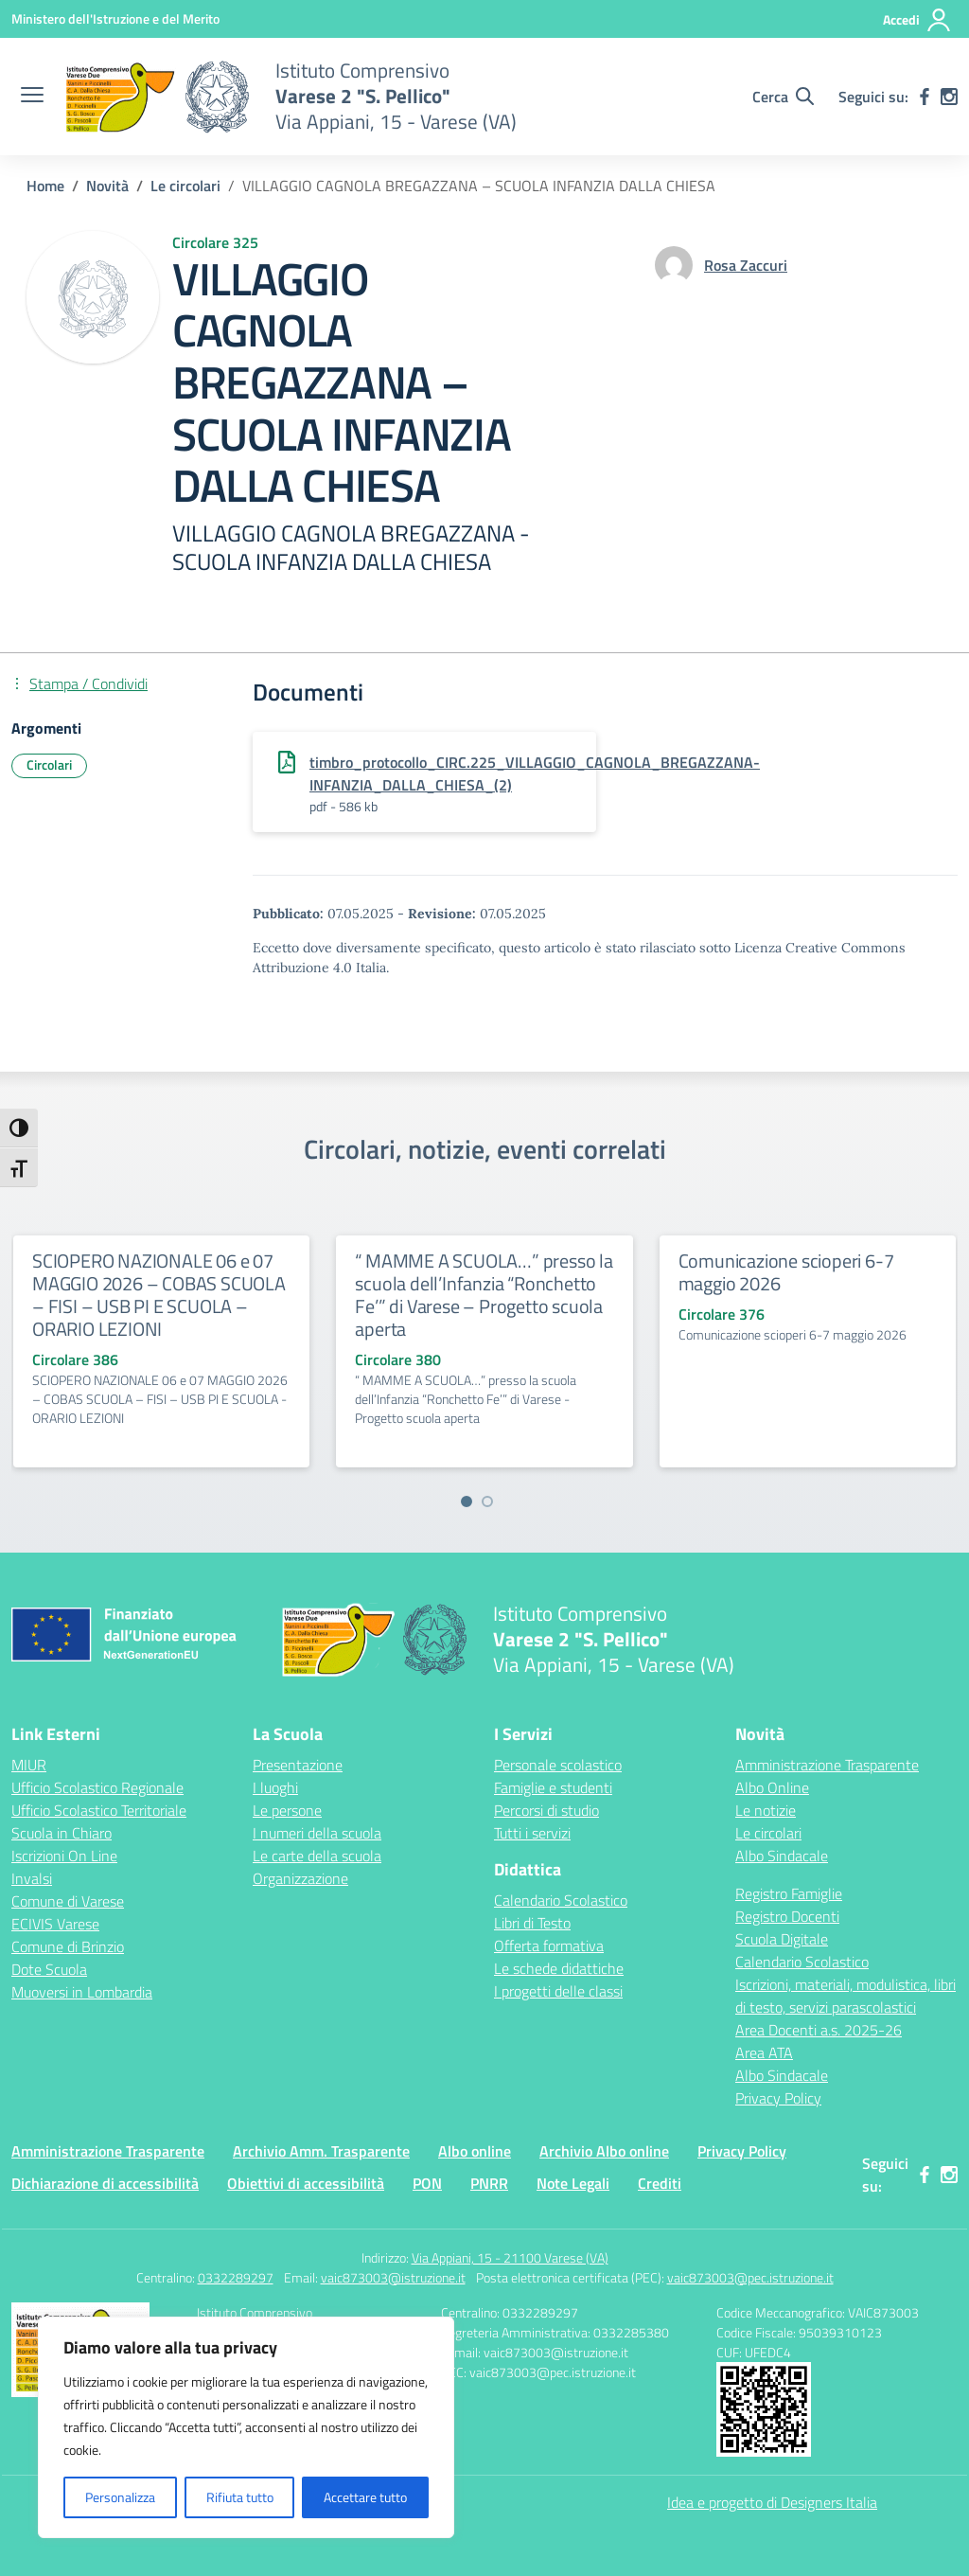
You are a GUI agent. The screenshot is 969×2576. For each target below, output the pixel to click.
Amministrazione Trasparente (827, 1764)
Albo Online (772, 1787)
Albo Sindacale (781, 1855)
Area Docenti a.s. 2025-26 (818, 2029)
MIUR (28, 1764)
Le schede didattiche (559, 1968)
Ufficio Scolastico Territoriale (98, 1810)
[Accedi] (917, 20)
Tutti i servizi (532, 1832)
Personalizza (120, 2497)
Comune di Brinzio (67, 1946)
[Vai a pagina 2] (487, 1501)
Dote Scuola (49, 1969)
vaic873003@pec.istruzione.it (750, 2277)
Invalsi (31, 1878)
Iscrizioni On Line (64, 1855)
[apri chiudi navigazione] (32, 96)
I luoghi (275, 1787)
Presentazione (298, 1764)
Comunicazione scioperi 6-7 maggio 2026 (786, 1272)
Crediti (659, 2183)
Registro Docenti (787, 1916)
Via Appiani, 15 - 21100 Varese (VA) (510, 2257)
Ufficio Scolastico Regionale (97, 1787)
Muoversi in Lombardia (81, 1992)
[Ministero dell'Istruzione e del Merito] (115, 18)
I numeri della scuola (317, 1832)
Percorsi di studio (546, 1810)
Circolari (49, 764)
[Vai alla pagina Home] (45, 185)
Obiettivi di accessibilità (305, 2183)
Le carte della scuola (317, 1855)
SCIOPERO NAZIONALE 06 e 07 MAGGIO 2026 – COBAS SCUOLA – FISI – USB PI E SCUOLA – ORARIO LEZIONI (159, 1294)
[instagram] (949, 96)
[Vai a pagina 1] (466, 1501)
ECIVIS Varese (55, 1923)
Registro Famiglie (788, 1893)
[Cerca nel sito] (783, 96)
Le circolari (768, 1832)
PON (427, 2183)
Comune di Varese (67, 1901)
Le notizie (765, 1810)
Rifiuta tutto (239, 2497)
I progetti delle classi (558, 1991)
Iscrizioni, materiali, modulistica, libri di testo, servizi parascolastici (845, 1995)
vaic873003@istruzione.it (393, 2277)
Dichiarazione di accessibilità (105, 2183)
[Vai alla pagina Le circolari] (185, 185)
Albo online (474, 2151)
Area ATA (764, 2052)
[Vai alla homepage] (157, 96)
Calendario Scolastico (560, 1900)
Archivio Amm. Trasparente (321, 2151)
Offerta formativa (549, 1945)
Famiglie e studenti (553, 1787)
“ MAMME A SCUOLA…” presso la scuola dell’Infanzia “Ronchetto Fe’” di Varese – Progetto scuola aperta (483, 1294)
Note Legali (573, 2183)
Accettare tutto (365, 2497)
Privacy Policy (778, 2098)
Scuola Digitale (781, 1939)
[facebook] (924, 96)
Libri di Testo (532, 1922)
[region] (246, 2427)
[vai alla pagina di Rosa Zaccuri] (745, 265)
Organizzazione (300, 1878)
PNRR (489, 2183)
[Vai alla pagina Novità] (107, 185)
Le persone (287, 1810)
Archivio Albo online (604, 2151)
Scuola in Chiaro (61, 1832)
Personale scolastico (558, 1764)
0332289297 (235, 2277)
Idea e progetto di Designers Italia (772, 2502)
